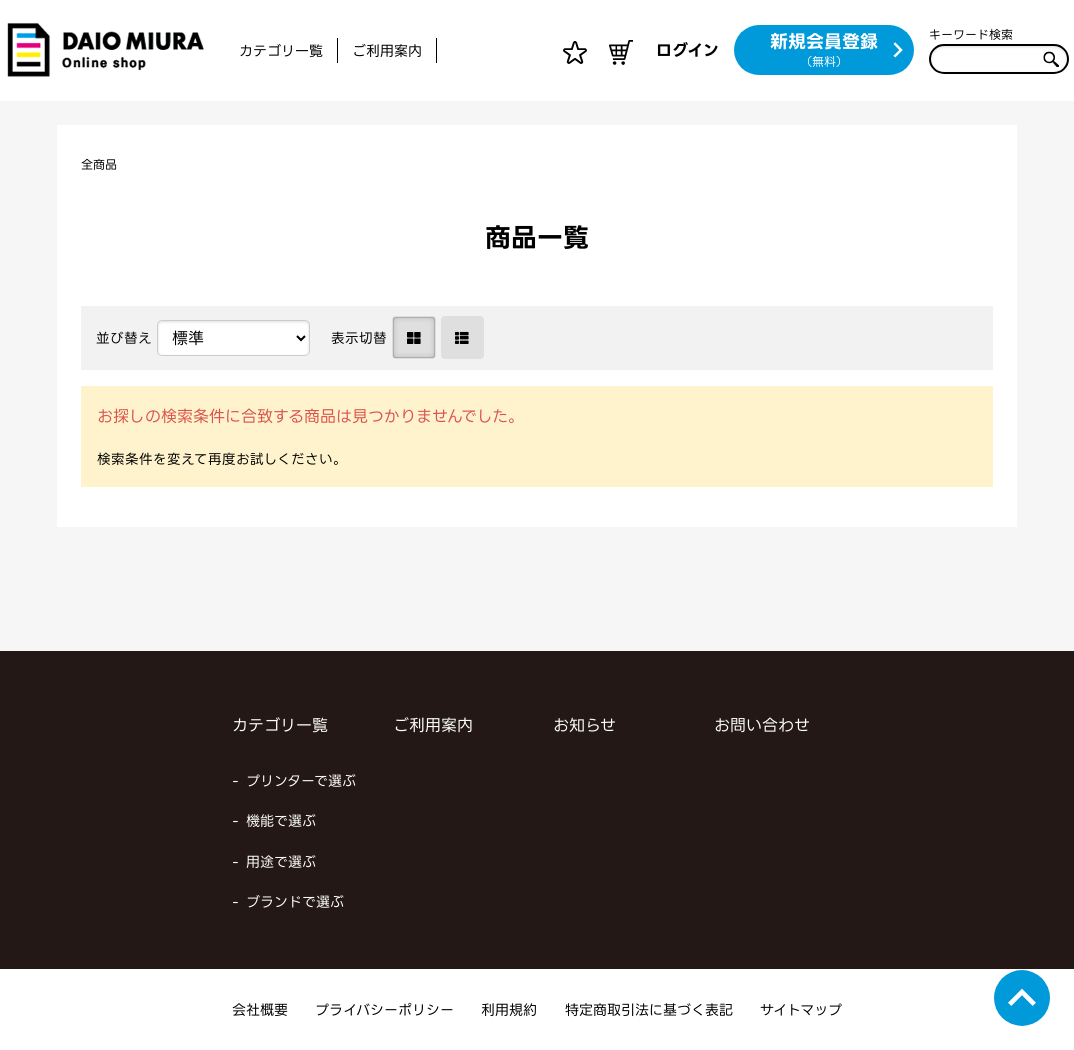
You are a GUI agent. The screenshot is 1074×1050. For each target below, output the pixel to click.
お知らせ (584, 725)
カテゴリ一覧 (281, 50)
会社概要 (260, 1009)
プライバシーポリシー (384, 1009)
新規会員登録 (837, 51)
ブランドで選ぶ (295, 901)
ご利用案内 (387, 50)
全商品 (102, 163)
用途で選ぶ (281, 861)
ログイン (687, 50)
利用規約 (509, 1009)
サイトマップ (801, 1009)
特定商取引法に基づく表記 (649, 1009)
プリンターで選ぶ (301, 780)
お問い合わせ (762, 725)
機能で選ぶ (281, 820)
